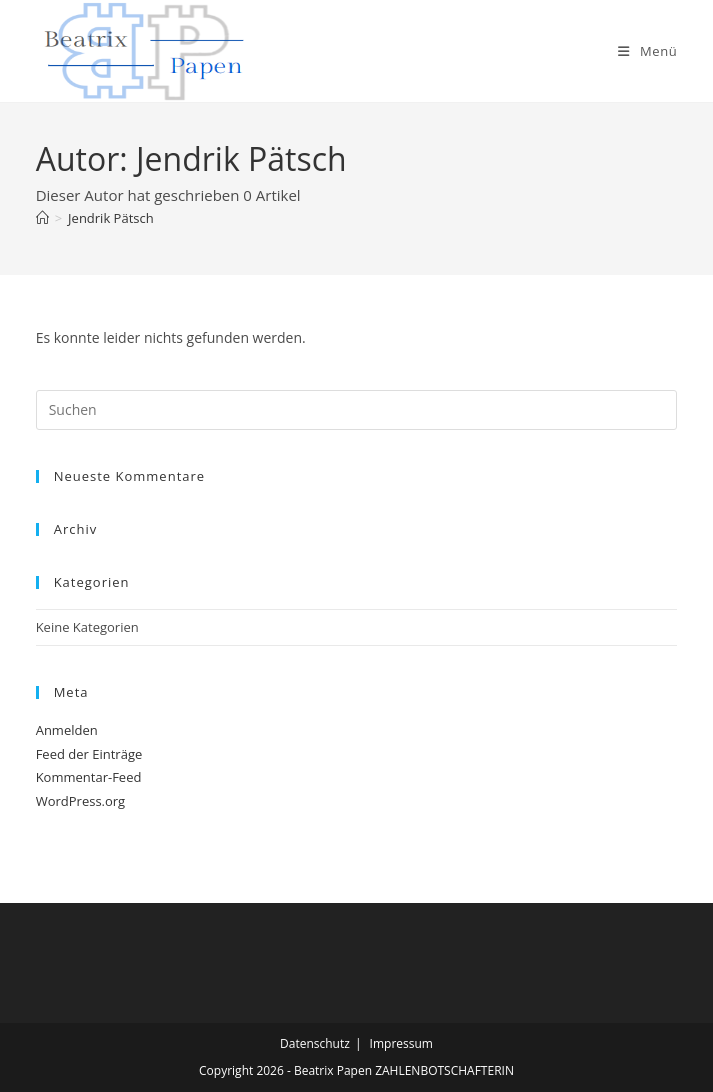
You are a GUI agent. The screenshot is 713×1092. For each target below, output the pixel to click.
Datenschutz (315, 1043)
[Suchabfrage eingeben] (357, 410)
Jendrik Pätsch (111, 218)
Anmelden (67, 730)
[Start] (42, 218)
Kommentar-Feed (89, 777)
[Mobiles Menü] (647, 51)
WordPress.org (81, 801)
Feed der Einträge (89, 754)
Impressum (401, 1043)
